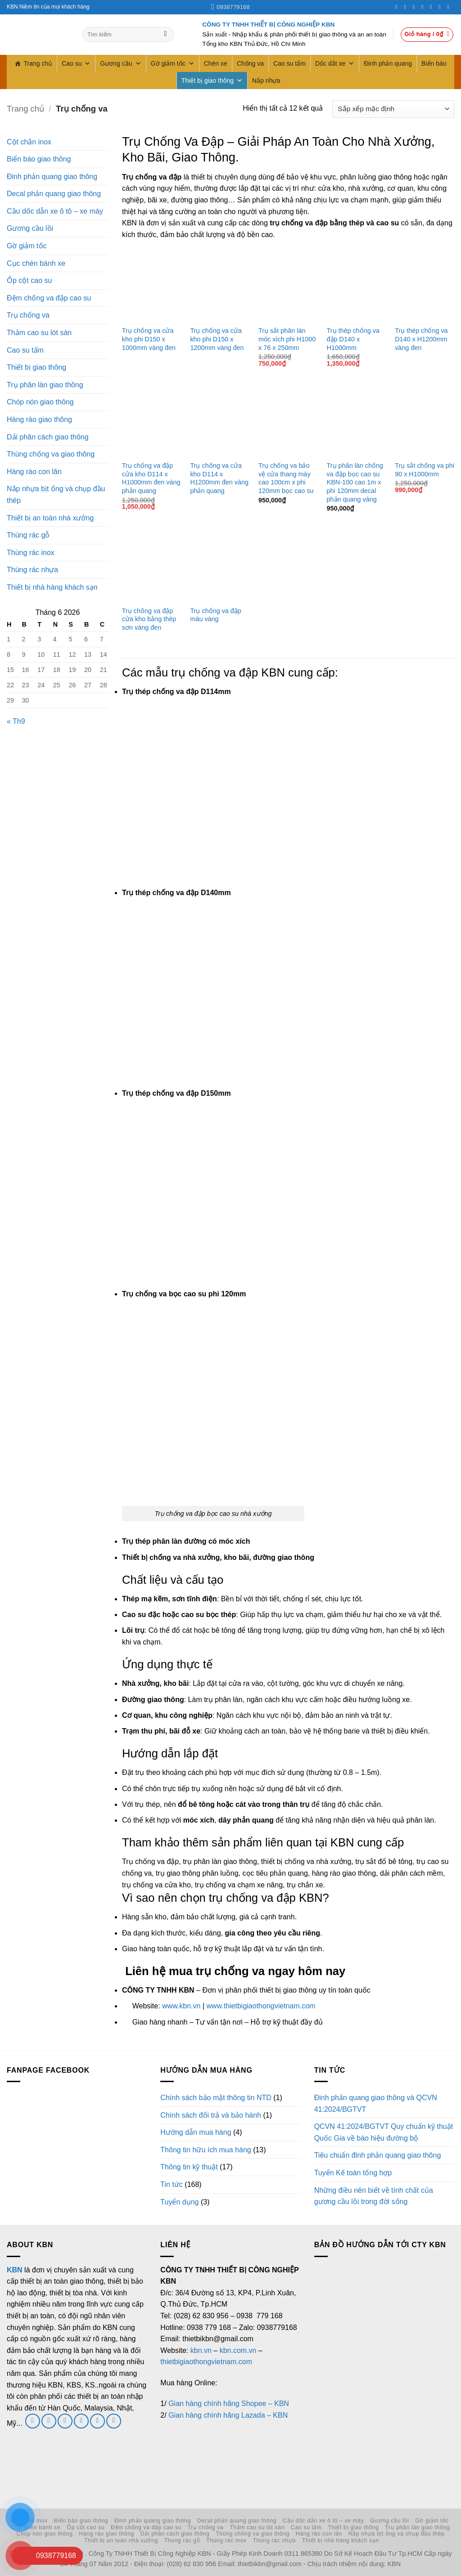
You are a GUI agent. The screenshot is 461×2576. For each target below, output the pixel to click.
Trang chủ (37, 63)
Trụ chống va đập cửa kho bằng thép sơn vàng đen (149, 619)
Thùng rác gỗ (28, 535)
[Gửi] (165, 34)
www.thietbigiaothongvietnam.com (260, 2006)
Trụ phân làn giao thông (45, 385)
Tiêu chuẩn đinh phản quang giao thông (377, 2155)
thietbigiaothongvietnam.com (206, 2361)
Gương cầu (120, 63)
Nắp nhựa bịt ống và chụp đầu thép (56, 494)
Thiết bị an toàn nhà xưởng (50, 518)
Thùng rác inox (30, 552)
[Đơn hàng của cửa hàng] (393, 109)
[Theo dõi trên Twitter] (415, 7)
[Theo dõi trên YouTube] (449, 7)
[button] (427, 34)
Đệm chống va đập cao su (49, 298)
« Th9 (16, 721)
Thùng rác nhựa (32, 569)
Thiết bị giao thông (212, 80)
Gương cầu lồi (30, 228)
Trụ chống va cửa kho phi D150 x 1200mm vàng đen (217, 339)
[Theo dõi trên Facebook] (398, 7)
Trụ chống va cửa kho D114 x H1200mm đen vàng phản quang (219, 478)
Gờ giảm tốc (172, 63)
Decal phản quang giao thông (54, 193)
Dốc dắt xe (334, 63)
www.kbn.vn (181, 2006)
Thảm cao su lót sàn (39, 332)
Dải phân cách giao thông (48, 437)
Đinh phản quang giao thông (52, 176)
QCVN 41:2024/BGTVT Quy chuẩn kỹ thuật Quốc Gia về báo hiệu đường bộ (383, 2132)
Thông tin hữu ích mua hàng (205, 2150)
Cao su (76, 63)
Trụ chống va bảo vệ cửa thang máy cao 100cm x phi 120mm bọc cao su (286, 478)
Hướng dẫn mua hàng (195, 2132)
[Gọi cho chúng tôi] (424, 7)
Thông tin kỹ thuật (188, 2167)
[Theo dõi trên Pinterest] (432, 7)
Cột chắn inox (29, 142)
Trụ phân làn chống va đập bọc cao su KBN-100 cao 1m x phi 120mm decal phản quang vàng (355, 482)
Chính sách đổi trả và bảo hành (210, 2115)
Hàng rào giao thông (39, 419)
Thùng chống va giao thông (51, 454)
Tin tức (171, 2184)
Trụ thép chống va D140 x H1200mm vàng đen (421, 339)
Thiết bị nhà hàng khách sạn (52, 587)
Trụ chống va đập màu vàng (215, 615)
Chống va (250, 63)
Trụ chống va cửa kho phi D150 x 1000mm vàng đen (149, 339)
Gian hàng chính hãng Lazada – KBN (228, 2415)
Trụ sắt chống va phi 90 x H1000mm (424, 470)
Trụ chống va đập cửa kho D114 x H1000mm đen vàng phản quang (151, 478)
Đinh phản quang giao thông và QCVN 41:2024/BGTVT (375, 2103)
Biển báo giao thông (39, 159)
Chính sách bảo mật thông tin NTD (215, 2097)
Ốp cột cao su (29, 280)
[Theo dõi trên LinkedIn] (441, 7)
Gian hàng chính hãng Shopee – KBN (228, 2403)
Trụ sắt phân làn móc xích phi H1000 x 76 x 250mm (287, 339)
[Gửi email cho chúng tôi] (65, 2421)
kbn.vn (201, 2350)
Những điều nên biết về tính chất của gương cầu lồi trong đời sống (373, 2196)
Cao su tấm (289, 63)
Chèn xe (215, 63)
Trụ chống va (28, 315)
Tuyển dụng (179, 2202)
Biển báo (433, 63)
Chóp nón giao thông (40, 402)
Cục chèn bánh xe (36, 263)
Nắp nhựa (266, 80)
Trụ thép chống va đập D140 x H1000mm (353, 339)
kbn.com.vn (238, 2350)
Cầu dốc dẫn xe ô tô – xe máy (55, 211)
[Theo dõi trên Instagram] (406, 7)
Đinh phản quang (388, 63)
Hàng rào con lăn (34, 471)
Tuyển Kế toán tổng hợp (353, 2173)
